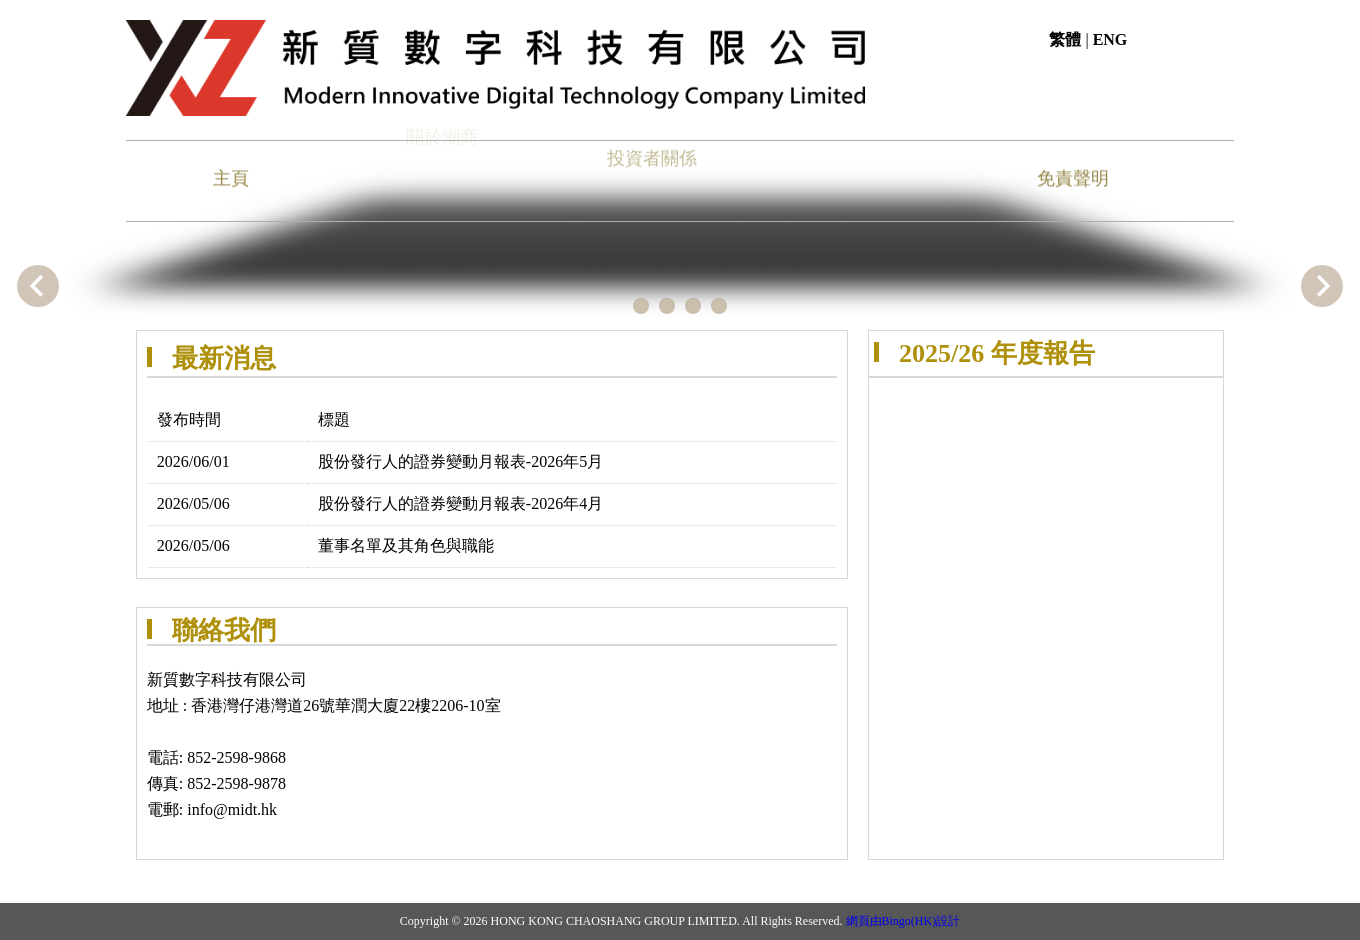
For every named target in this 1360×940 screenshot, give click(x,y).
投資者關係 (652, 150)
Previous (38, 286)
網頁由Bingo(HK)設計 (903, 921)
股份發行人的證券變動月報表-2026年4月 (460, 503)
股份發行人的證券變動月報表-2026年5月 (460, 461)
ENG (1110, 39)
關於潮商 (442, 132)
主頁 (231, 177)
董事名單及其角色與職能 (406, 545)
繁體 (1065, 39)
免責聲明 (1073, 177)
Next (1322, 286)
